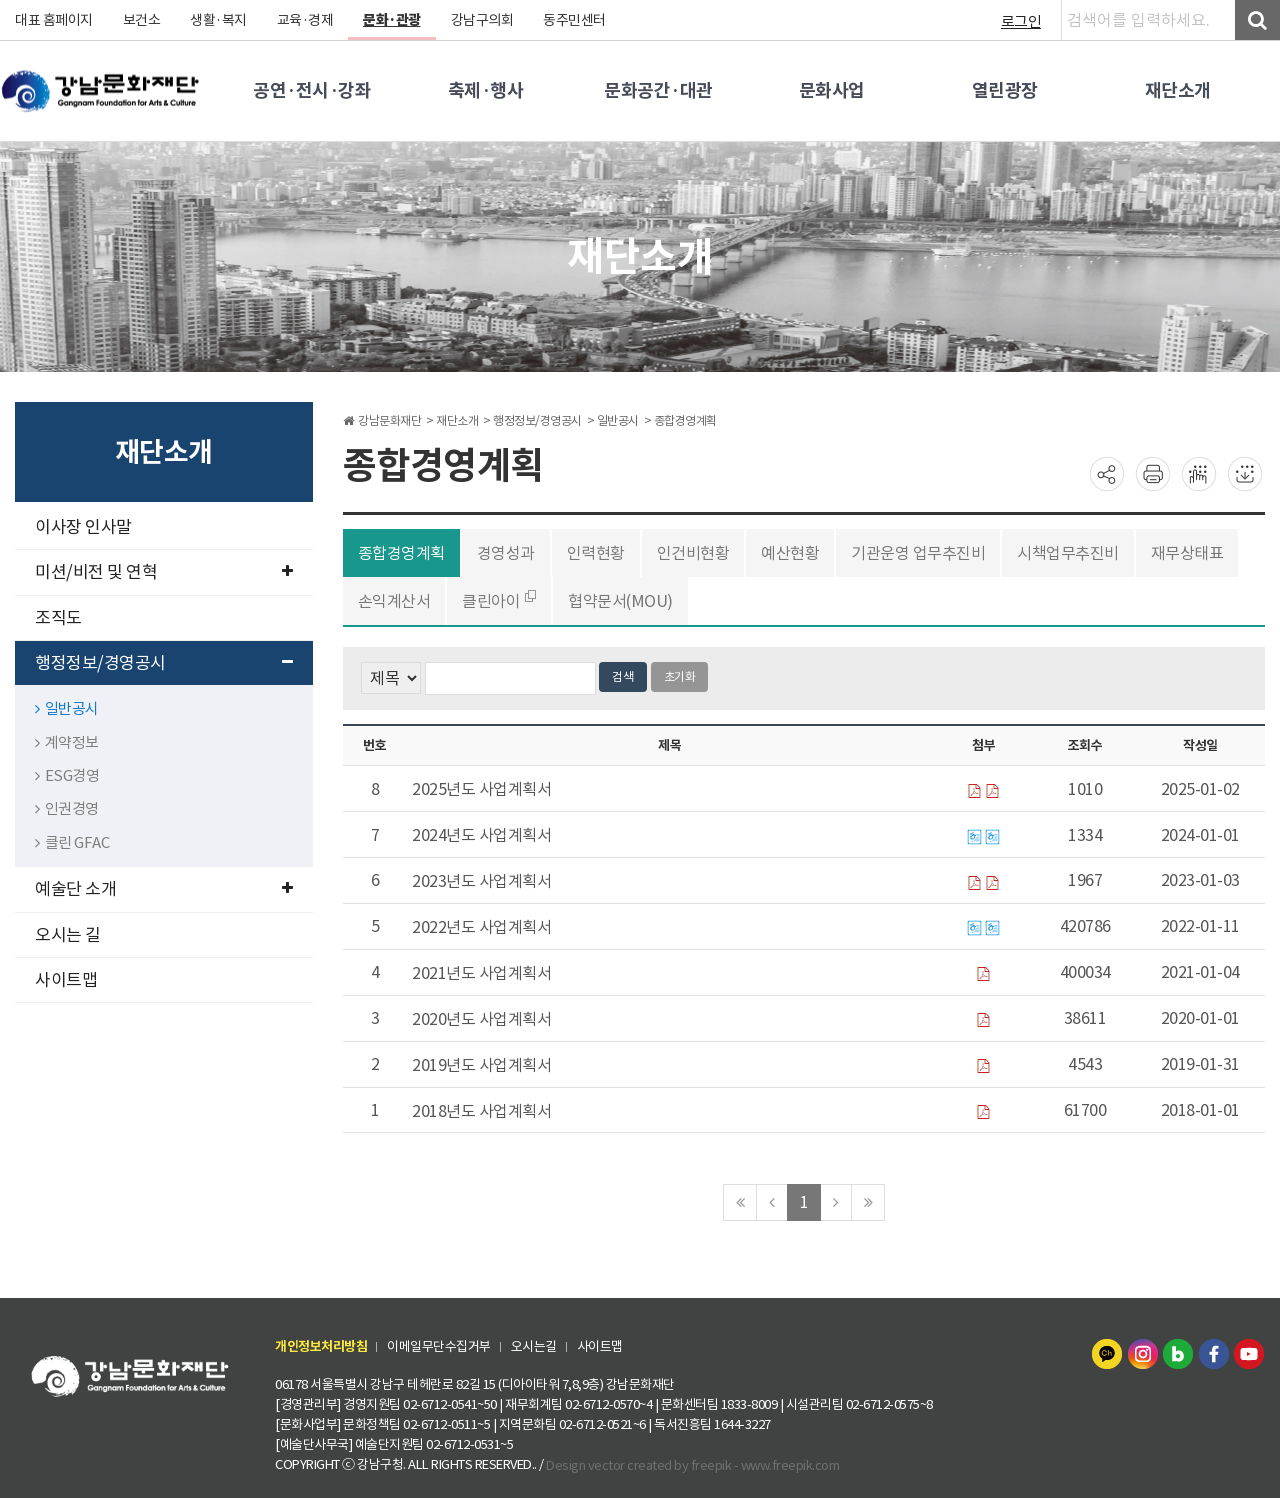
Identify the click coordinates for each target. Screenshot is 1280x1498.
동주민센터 (574, 20)
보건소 (142, 20)
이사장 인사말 (83, 527)
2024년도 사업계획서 (481, 835)
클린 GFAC (72, 842)
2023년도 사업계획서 (481, 881)
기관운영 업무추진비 (918, 553)
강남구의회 (482, 20)
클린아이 (491, 600)
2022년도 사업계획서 (481, 927)
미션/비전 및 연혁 (164, 572)
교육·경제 (305, 20)
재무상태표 (1187, 553)
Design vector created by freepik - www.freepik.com (692, 1464)
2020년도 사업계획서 (481, 1019)
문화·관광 (392, 20)
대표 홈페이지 (54, 20)
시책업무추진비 (1068, 553)
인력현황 (596, 553)
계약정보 (67, 742)
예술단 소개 (164, 889)
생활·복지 (218, 20)
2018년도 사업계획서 (481, 1111)
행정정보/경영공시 (164, 663)
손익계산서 (394, 601)
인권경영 (67, 808)
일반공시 (67, 708)
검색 (623, 676)
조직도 (58, 618)
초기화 (680, 676)
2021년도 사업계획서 (481, 973)
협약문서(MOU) (620, 601)
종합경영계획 (401, 553)
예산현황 (790, 553)
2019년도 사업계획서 (481, 1065)
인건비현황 (693, 553)
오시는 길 (68, 935)
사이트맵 (66, 980)
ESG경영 (67, 775)
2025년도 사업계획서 (481, 789)
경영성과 (506, 553)
